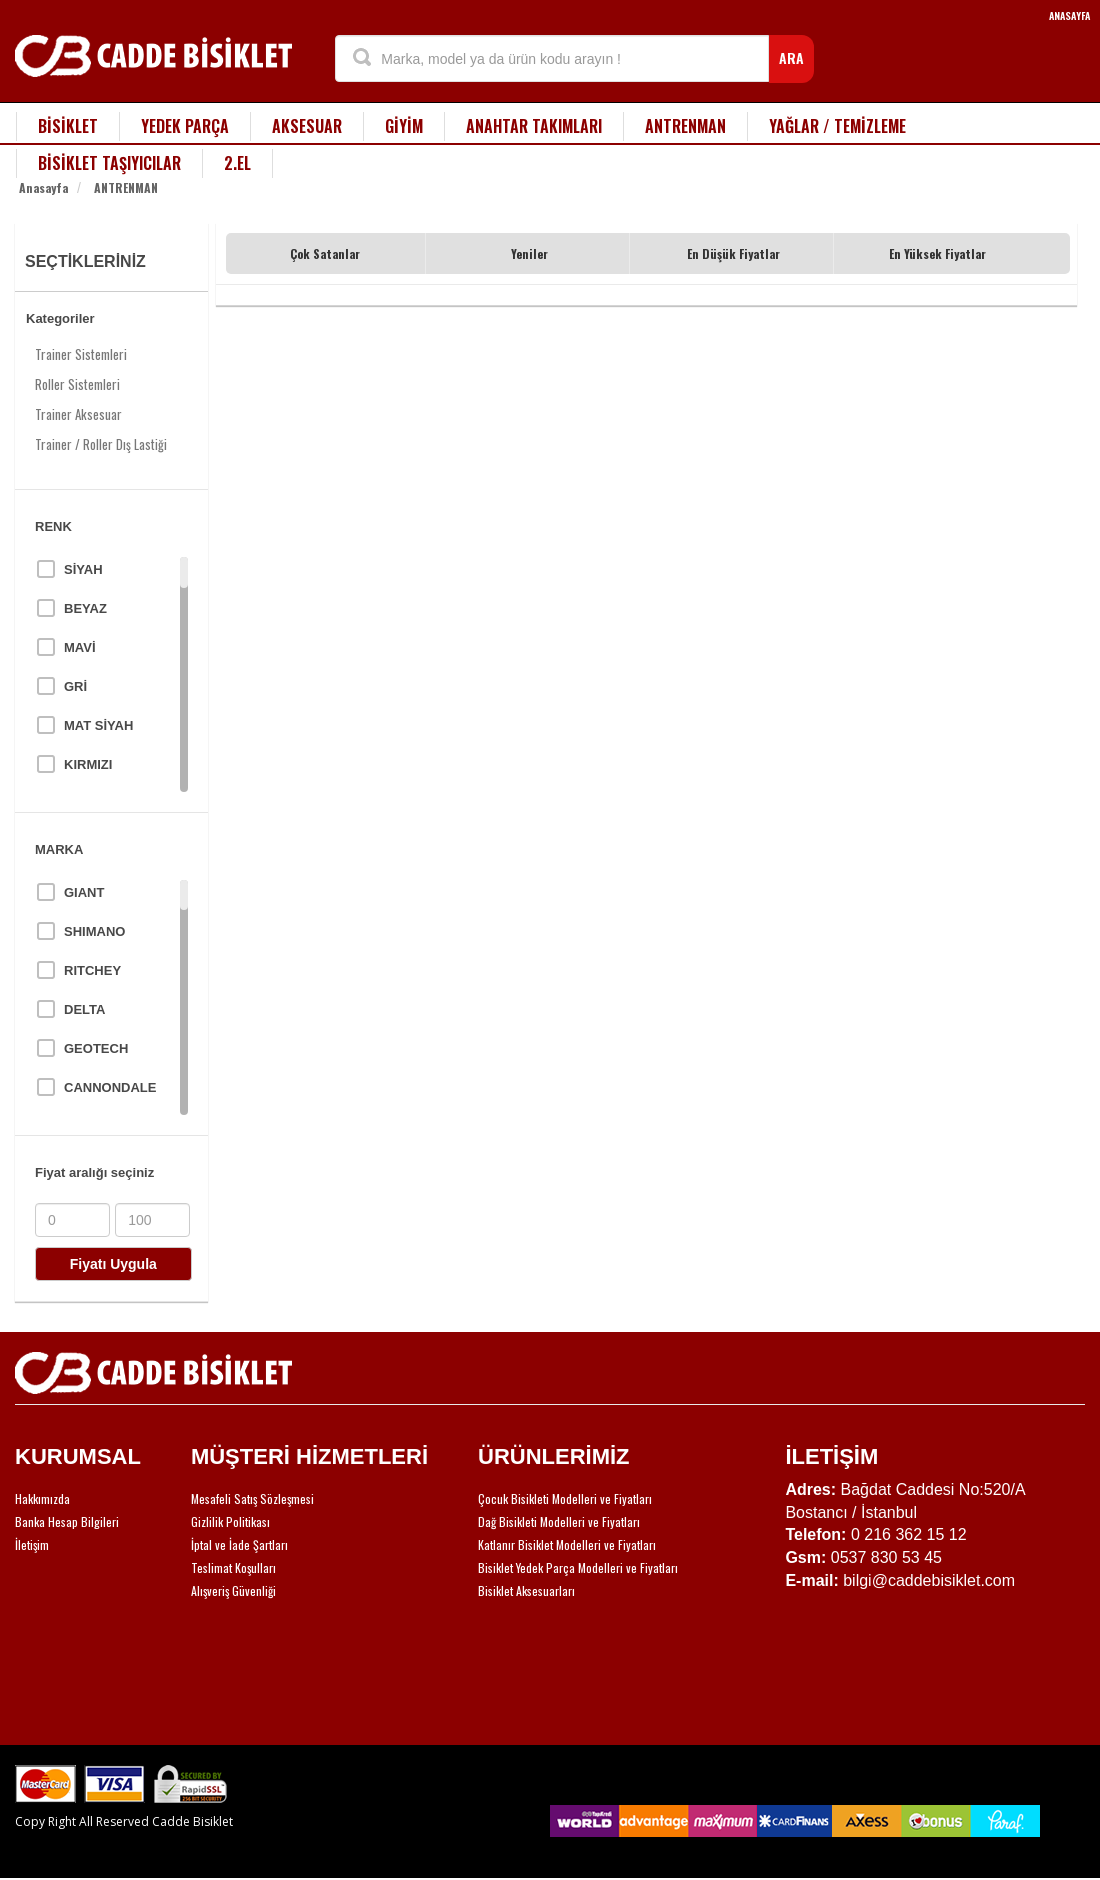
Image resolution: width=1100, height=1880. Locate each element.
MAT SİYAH (98, 725)
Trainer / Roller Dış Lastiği (101, 444)
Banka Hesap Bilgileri (67, 1521)
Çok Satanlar (325, 253)
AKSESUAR (307, 126)
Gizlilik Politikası (230, 1521)
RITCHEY (92, 970)
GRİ (75, 686)
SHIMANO (94, 931)
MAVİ (80, 647)
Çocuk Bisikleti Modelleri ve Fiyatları (565, 1498)
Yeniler (529, 253)
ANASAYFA (1069, 15)
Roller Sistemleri (77, 384)
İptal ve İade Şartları (239, 1544)
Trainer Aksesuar (78, 414)
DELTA (84, 1009)
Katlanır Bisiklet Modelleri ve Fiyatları (567, 1544)
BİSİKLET (68, 126)
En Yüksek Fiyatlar (937, 253)
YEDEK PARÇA (185, 126)
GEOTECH (96, 1048)
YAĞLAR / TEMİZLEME (837, 126)
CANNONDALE (110, 1087)
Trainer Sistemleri (81, 354)
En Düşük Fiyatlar (733, 253)
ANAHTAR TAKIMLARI (534, 126)
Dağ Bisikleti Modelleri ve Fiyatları (559, 1521)
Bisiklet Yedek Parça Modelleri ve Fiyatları (578, 1567)
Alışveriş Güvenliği (233, 1590)
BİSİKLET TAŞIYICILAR (109, 163)
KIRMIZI (88, 764)
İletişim (32, 1544)
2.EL (237, 163)
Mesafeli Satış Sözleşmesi (252, 1498)
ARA (791, 57)
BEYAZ (85, 608)
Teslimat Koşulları (233, 1567)
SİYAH (83, 569)
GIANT (84, 892)
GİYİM (404, 126)
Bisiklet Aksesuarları (526, 1590)
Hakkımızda (42, 1498)
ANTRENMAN (685, 126)
